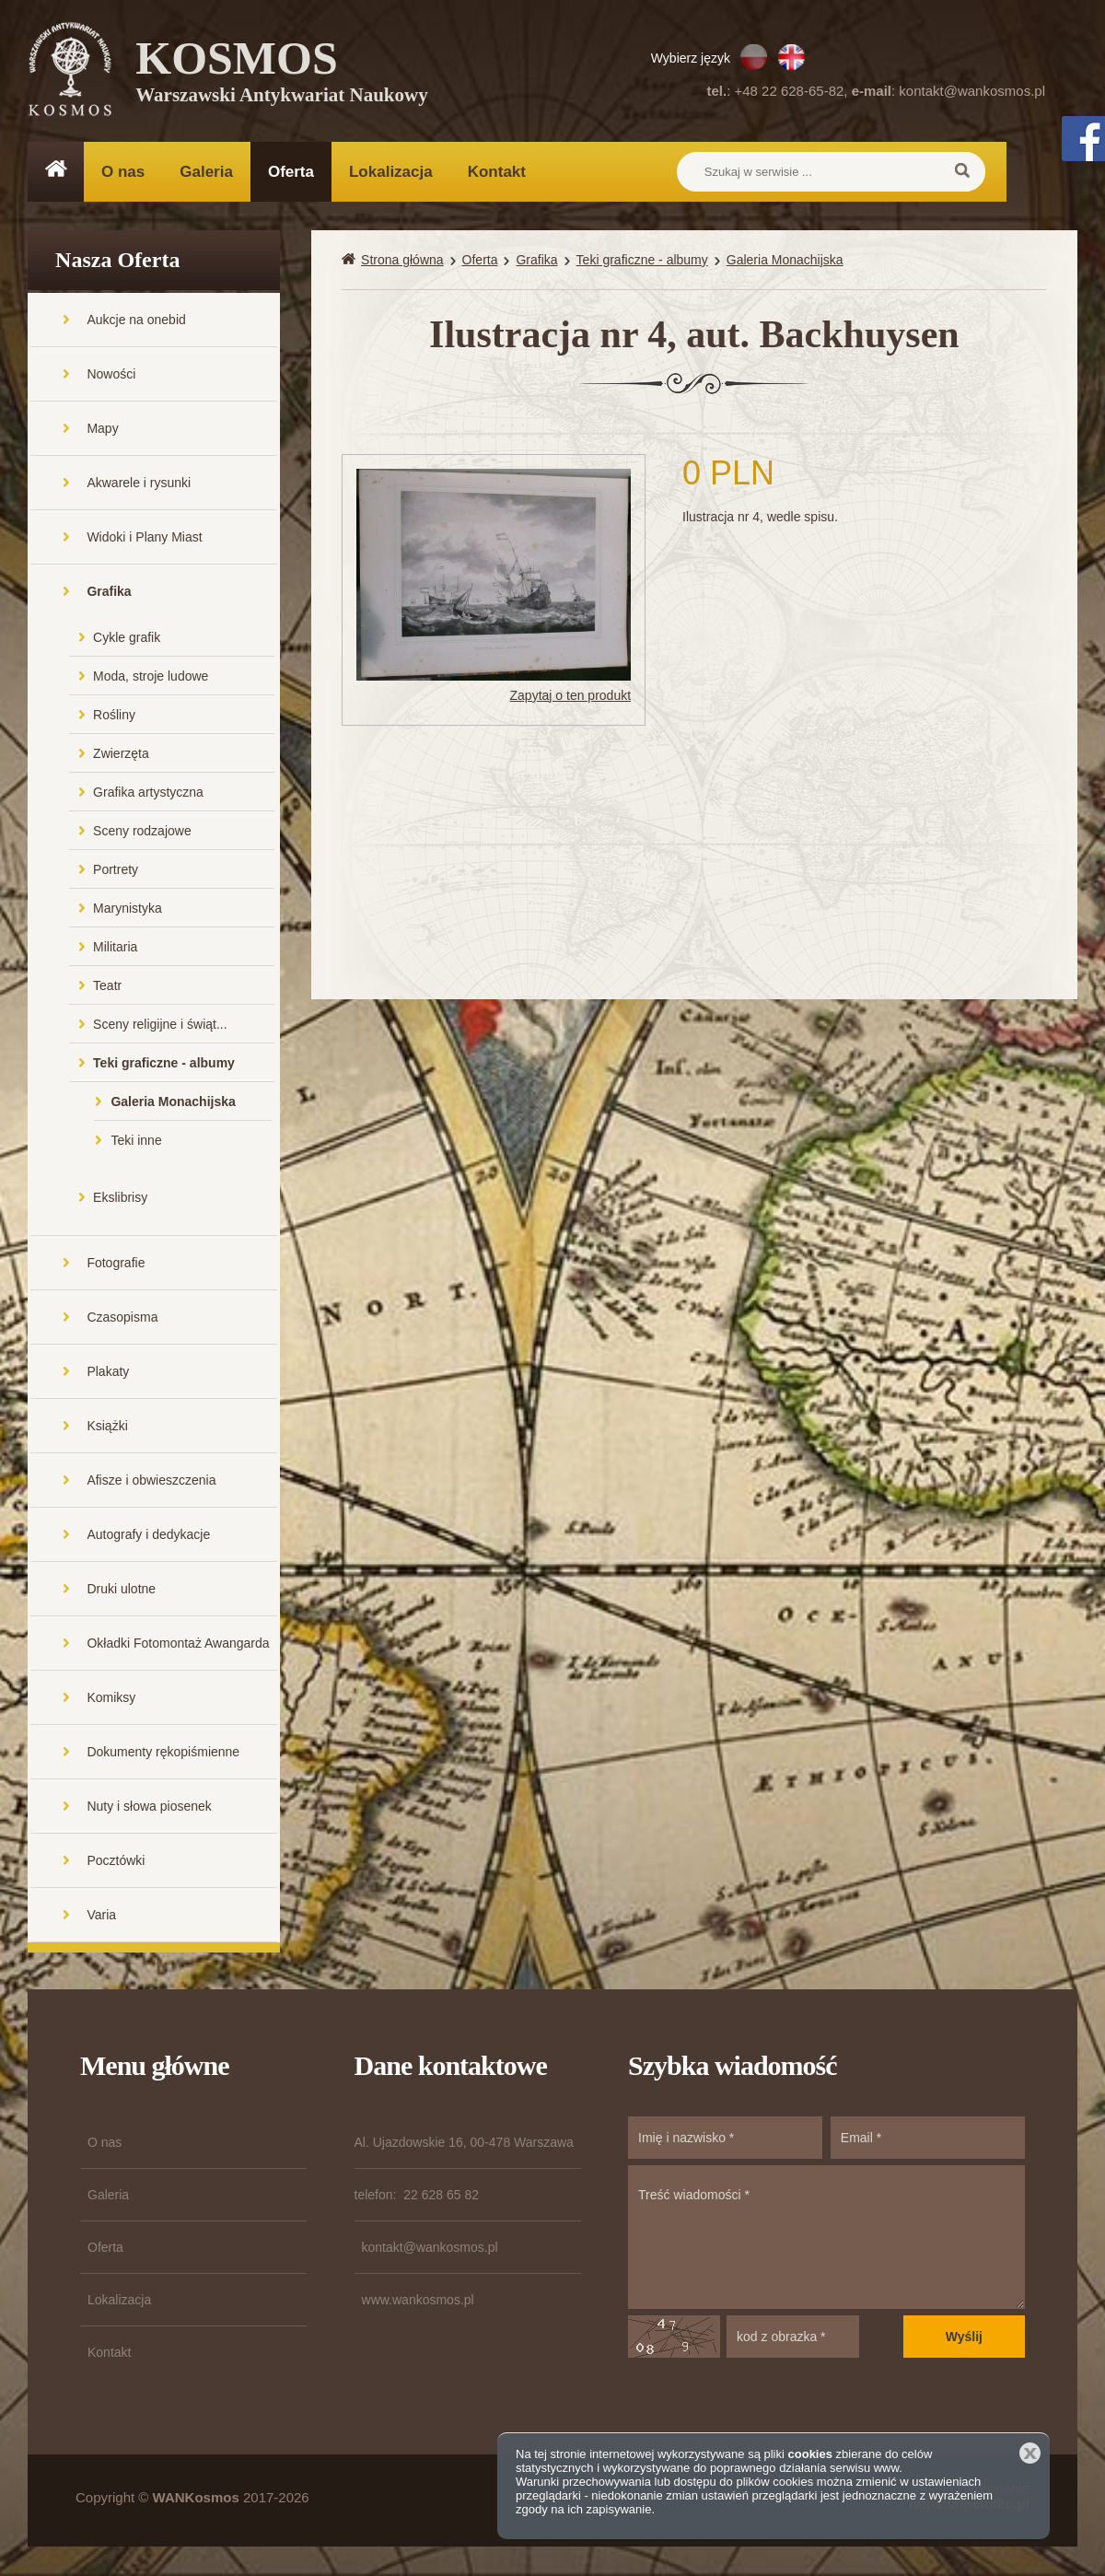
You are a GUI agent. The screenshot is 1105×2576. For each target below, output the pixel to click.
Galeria (206, 172)
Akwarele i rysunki (139, 484)
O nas (123, 172)
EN (791, 57)
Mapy (102, 430)
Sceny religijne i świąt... (160, 1026)
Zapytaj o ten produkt (571, 697)
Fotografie (116, 1264)
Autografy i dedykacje (148, 1536)
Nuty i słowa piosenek (149, 1808)
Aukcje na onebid (136, 321)
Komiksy (111, 1699)
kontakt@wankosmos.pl (972, 91)
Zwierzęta (121, 755)
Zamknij (1030, 2453)
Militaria (115, 948)
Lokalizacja (391, 172)
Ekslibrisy (120, 1199)
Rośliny (114, 716)
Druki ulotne (121, 1590)
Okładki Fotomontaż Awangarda (178, 1645)
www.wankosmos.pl (418, 2301)
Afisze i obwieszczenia (151, 1481)
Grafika (109, 593)
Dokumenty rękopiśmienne (163, 1753)
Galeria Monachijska (172, 1103)
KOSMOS (282, 73)
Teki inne (135, 1142)
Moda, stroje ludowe (150, 677)
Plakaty (108, 1373)
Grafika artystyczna (148, 794)
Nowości (111, 375)
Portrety (115, 871)
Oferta (291, 172)
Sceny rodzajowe (142, 832)
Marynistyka (127, 910)
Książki (107, 1427)
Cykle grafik (126, 639)
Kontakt (497, 172)
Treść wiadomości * (826, 2239)
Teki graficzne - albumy (164, 1064)
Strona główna (402, 261)
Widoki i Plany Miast (144, 538)
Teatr (107, 987)
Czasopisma (122, 1318)
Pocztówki (116, 1862)
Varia (101, 1916)
